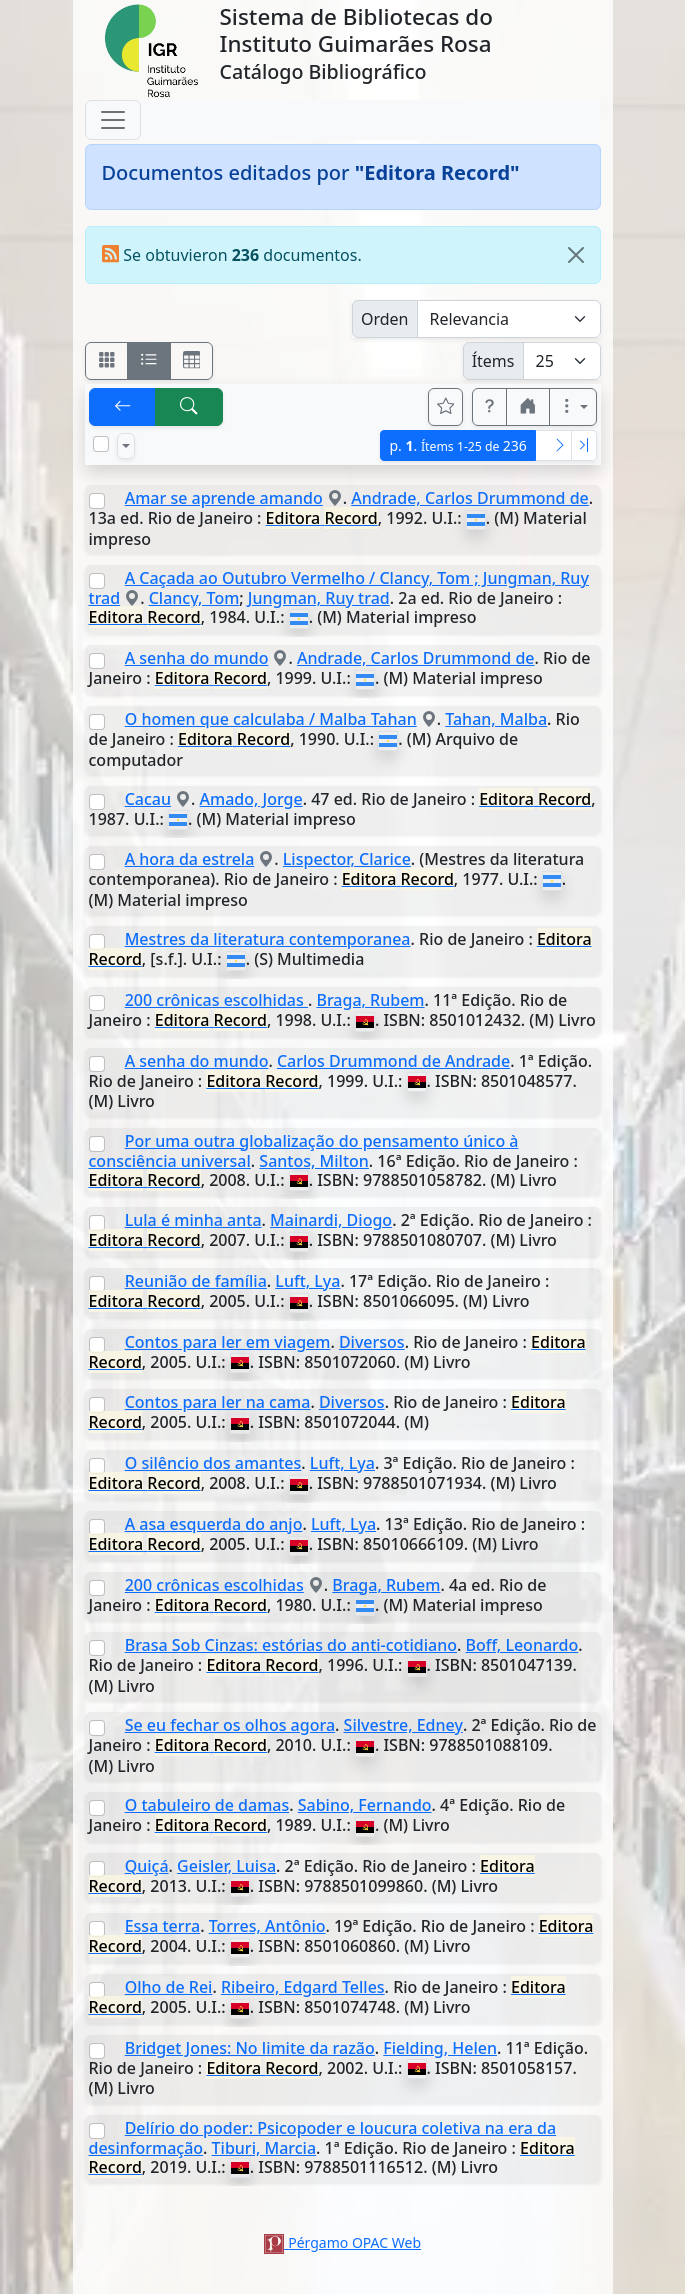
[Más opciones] (573, 407)
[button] (490, 407)
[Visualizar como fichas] (107, 361)
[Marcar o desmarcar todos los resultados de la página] (101, 444)
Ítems (493, 361)
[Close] (576, 255)
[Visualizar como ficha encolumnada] (149, 361)
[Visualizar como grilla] (192, 361)
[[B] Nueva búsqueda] (189, 407)
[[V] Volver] (123, 407)
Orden (385, 319)
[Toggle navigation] (113, 120)
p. (457, 445)
